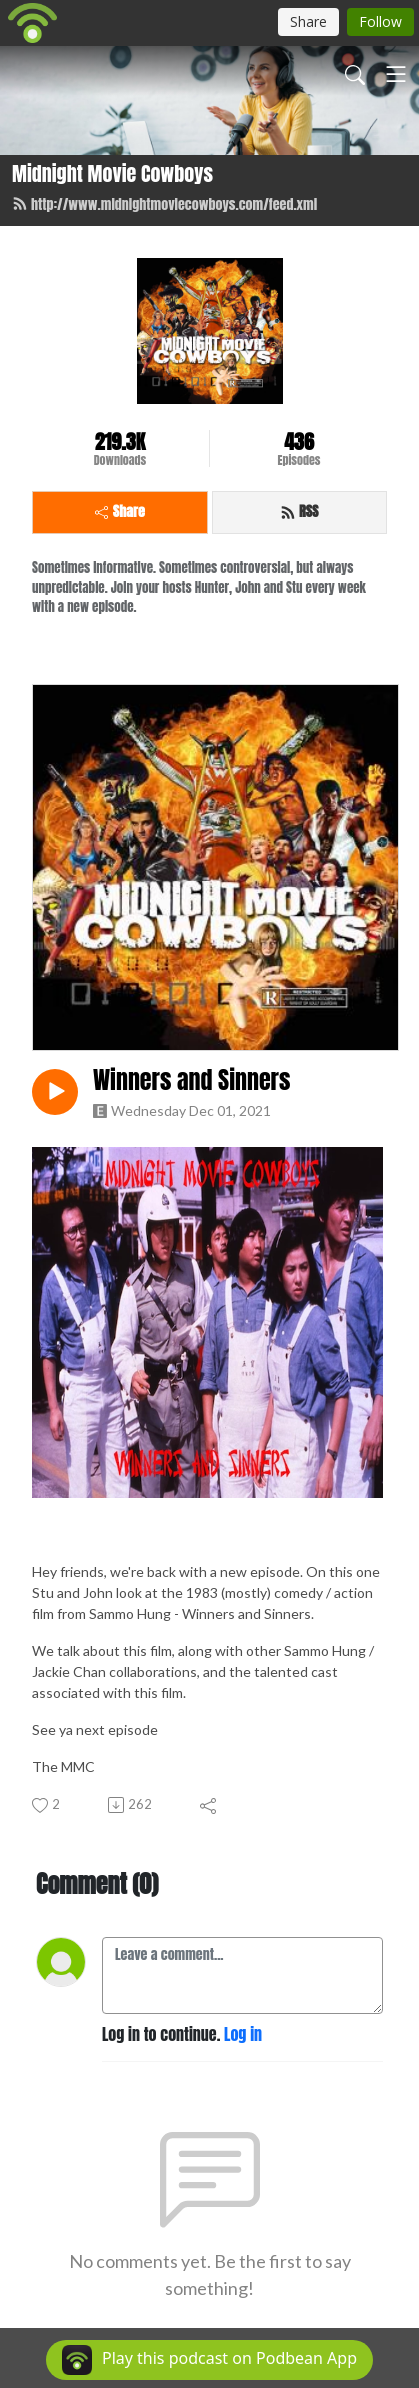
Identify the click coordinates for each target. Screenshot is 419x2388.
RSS (299, 511)
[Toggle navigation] (396, 74)
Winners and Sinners (191, 1080)
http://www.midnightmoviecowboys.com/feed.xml (164, 204)
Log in (243, 2034)
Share (120, 511)
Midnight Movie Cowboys (112, 173)
